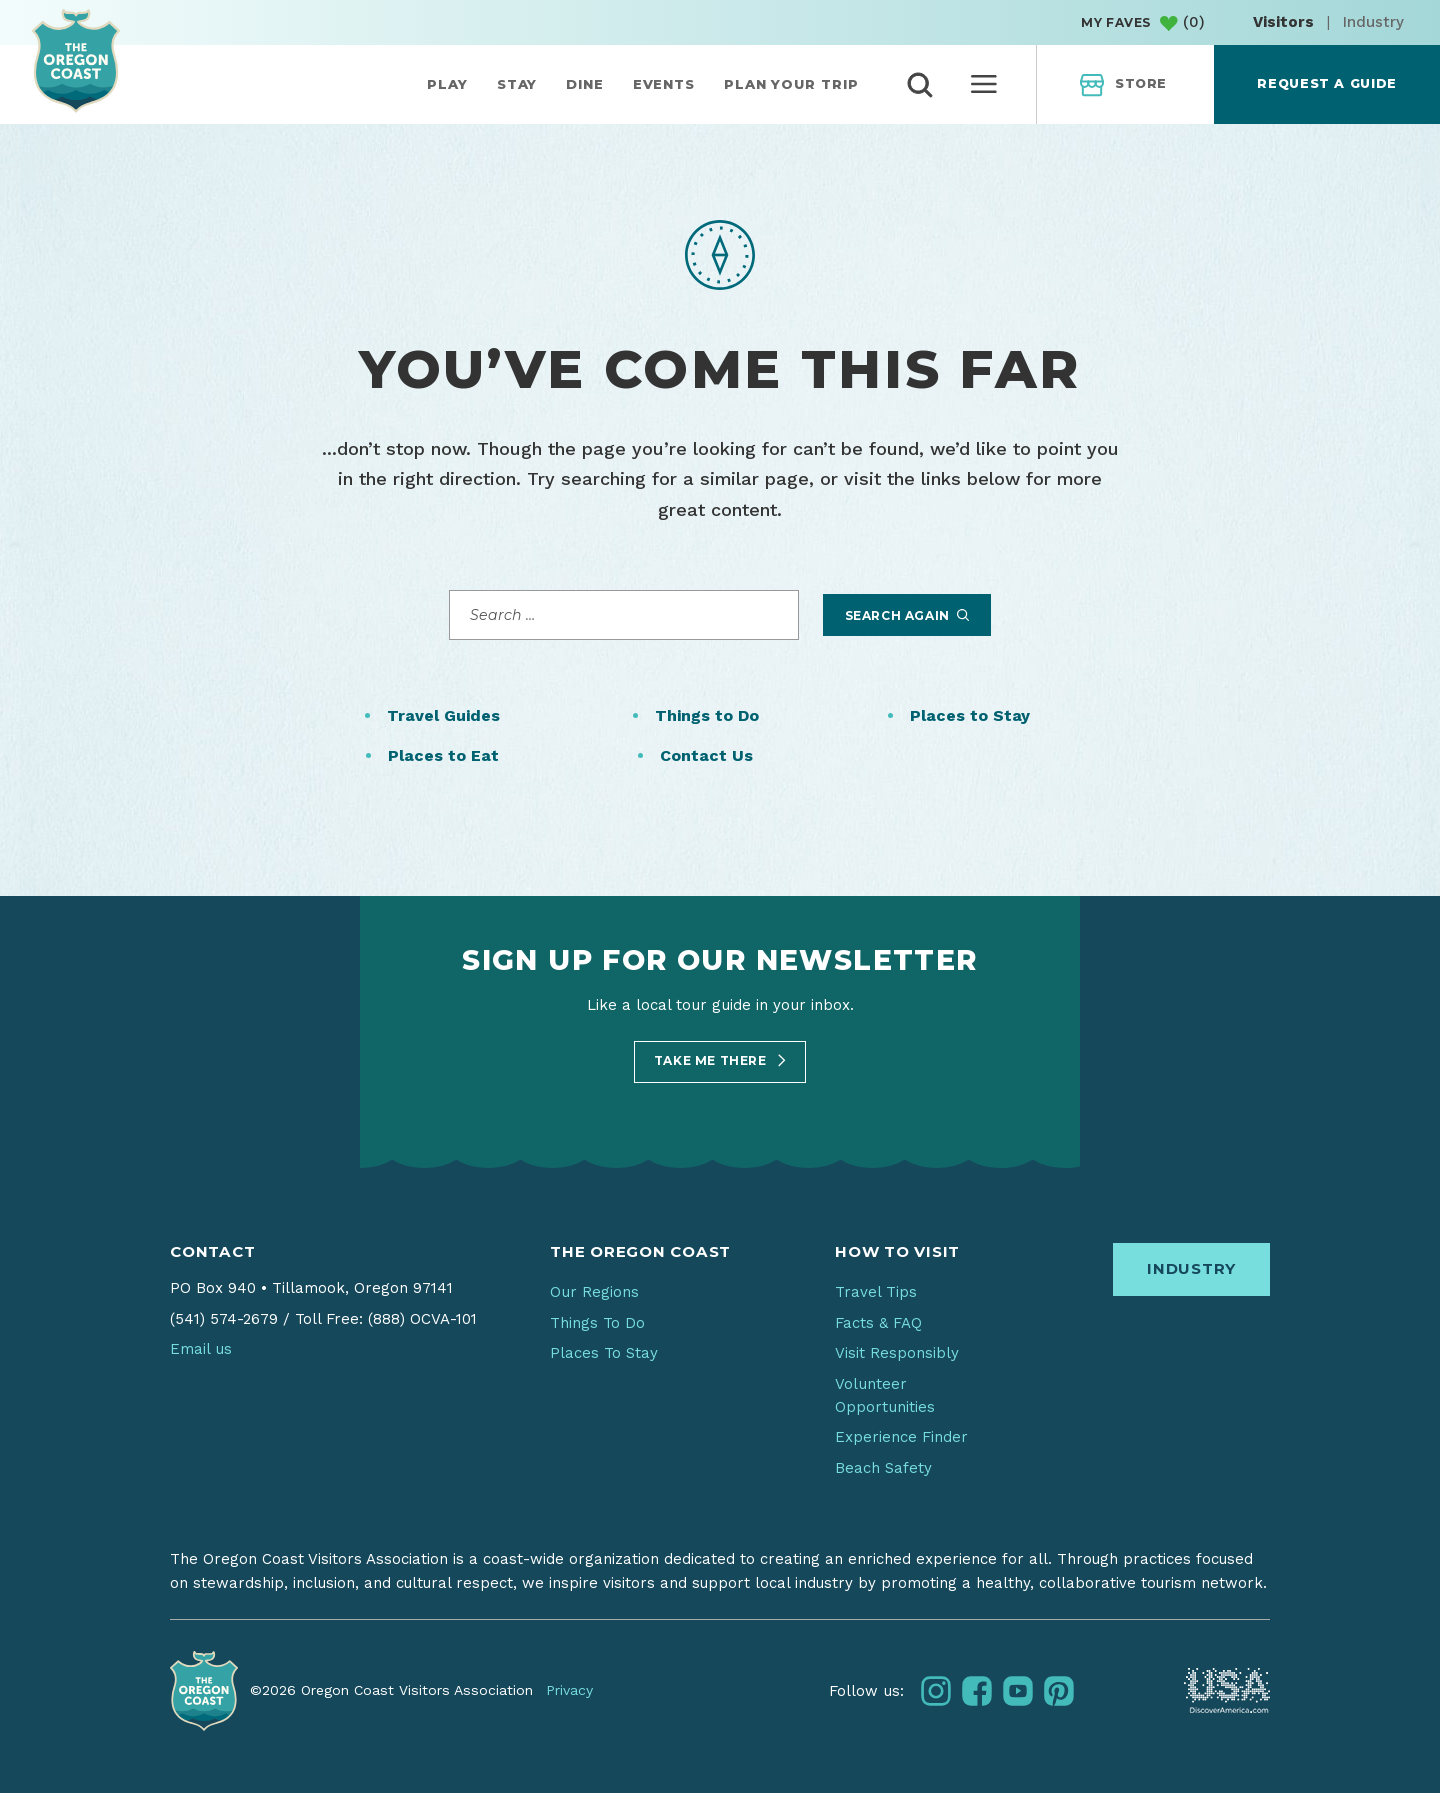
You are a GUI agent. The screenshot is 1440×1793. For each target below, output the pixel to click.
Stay (517, 84)
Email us (201, 1349)
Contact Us (706, 755)
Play (447, 84)
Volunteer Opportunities (885, 1395)
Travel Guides (443, 715)
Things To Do (597, 1323)
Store (1123, 85)
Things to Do (707, 715)
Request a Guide (1326, 83)
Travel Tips (876, 1292)
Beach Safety (883, 1468)
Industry (1373, 22)
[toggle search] (920, 85)
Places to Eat (443, 755)
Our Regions (594, 1292)
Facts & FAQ (878, 1323)
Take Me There (720, 1060)
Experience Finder (901, 1437)
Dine (585, 84)
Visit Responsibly (897, 1353)
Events (664, 84)
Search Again (907, 615)
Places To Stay (604, 1353)
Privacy (569, 1690)
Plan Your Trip (791, 84)
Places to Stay (970, 715)
